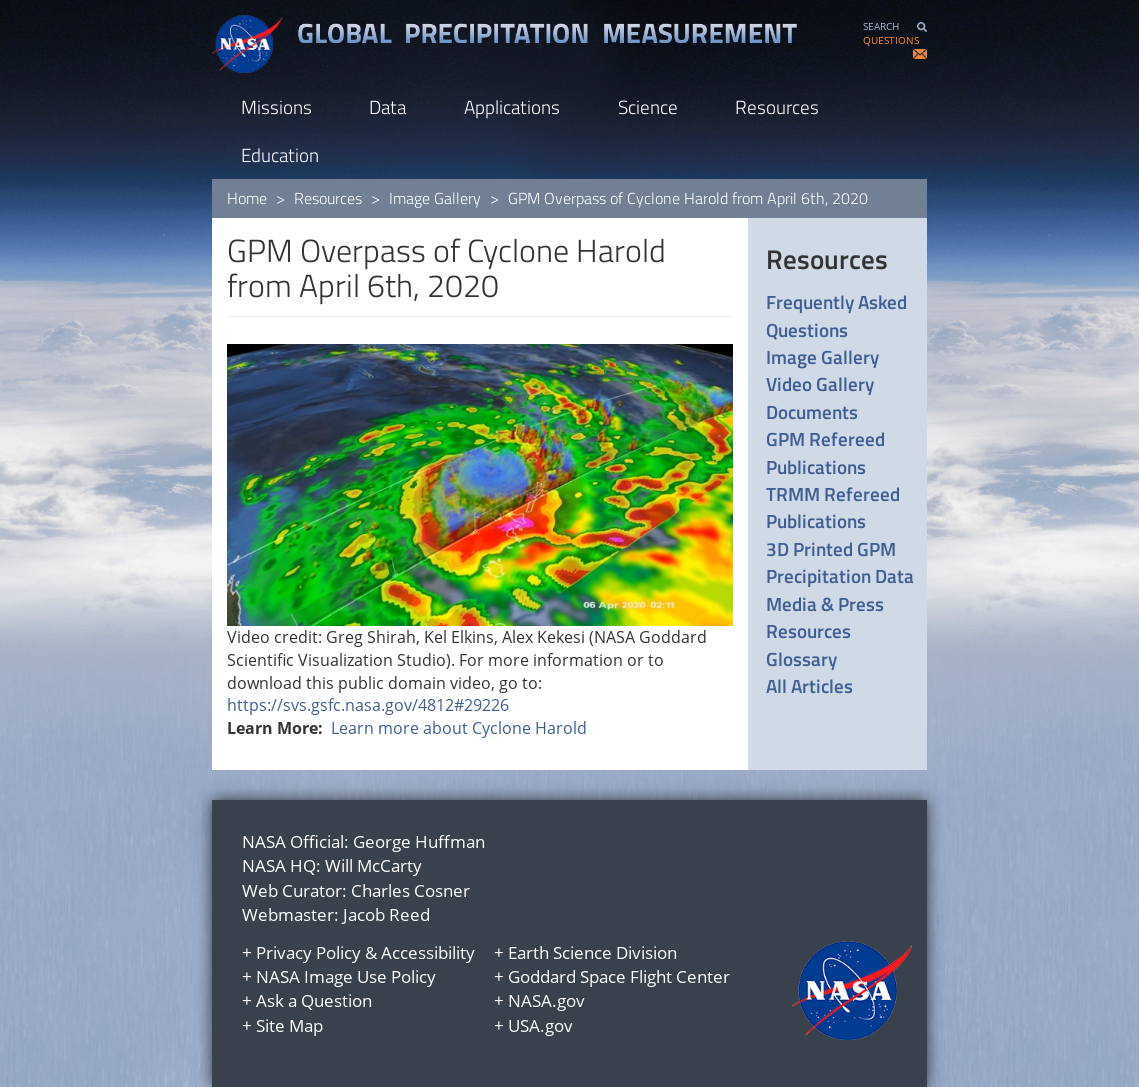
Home (247, 198)
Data (387, 106)
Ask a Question (314, 1000)
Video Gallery (820, 383)
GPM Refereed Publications (825, 452)
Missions (276, 106)
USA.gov (540, 1025)
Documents (812, 411)
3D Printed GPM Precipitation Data (840, 562)
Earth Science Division (592, 952)
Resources (777, 106)
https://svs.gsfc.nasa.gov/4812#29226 (368, 705)
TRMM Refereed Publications (833, 507)
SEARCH (881, 26)
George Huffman (419, 841)
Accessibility (428, 952)
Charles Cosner (410, 890)
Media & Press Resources (825, 617)
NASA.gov (546, 1000)
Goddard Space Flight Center (619, 976)
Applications (512, 106)
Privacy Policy (308, 952)
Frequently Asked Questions (836, 315)
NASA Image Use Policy (346, 976)
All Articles (809, 685)
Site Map (289, 1025)
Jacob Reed (386, 914)
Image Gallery (435, 198)
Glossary (801, 658)
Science (648, 106)
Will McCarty (373, 865)
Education (280, 154)
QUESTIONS (891, 40)
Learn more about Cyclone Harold (459, 728)
